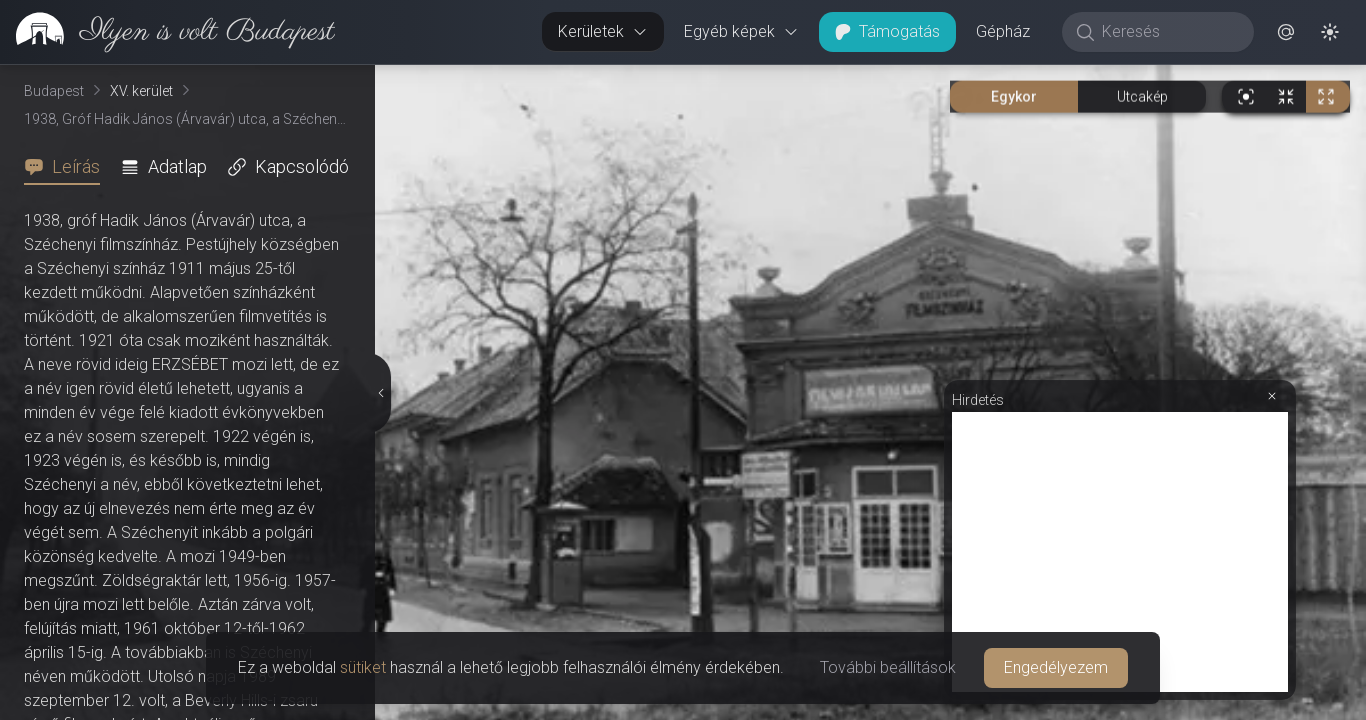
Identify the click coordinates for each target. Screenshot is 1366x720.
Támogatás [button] (887, 31)
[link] (167, 32)
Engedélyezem (1056, 667)
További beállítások (888, 667)
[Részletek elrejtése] (380, 393)
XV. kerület (141, 91)
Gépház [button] (1003, 31)
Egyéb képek (741, 31)
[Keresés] (1168, 32)
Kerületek (603, 31)
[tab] (68, 167)
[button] (1286, 32)
